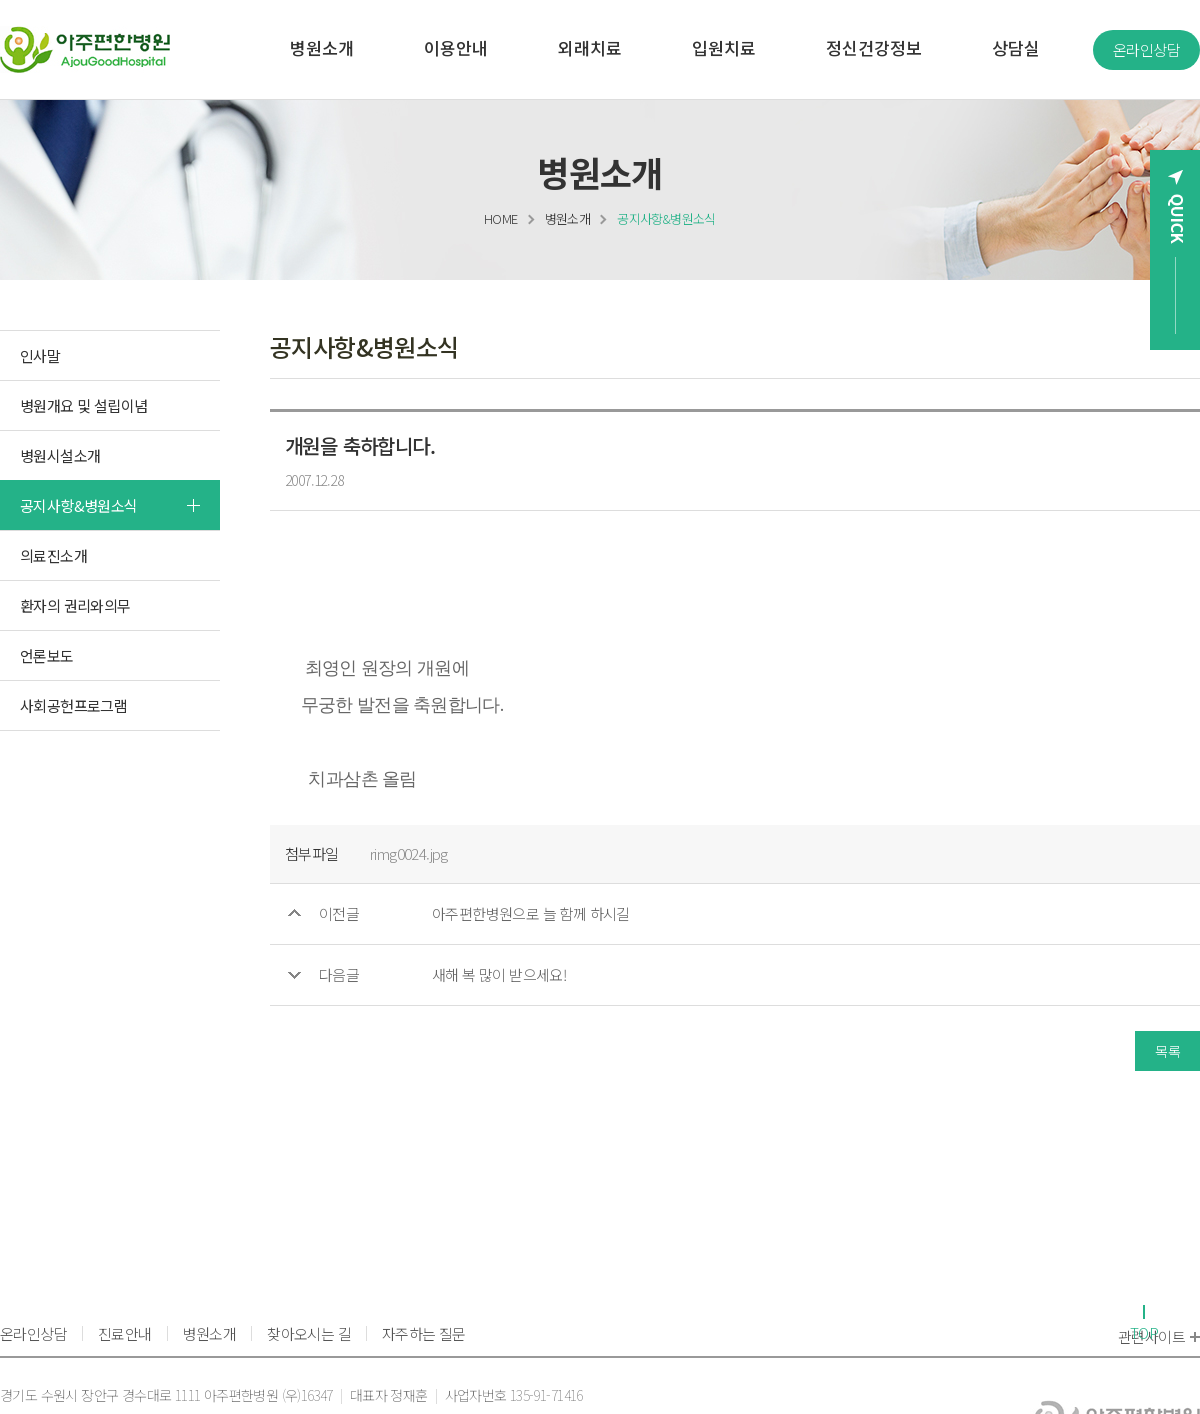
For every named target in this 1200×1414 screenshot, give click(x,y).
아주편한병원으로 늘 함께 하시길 (531, 913)
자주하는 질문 (424, 1333)
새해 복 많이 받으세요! (499, 974)
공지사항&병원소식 (666, 218)
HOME (501, 218)
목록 (1167, 1051)
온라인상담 (1146, 49)
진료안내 (125, 1333)
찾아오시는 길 (309, 1333)
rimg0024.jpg (409, 853)
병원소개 (568, 218)
